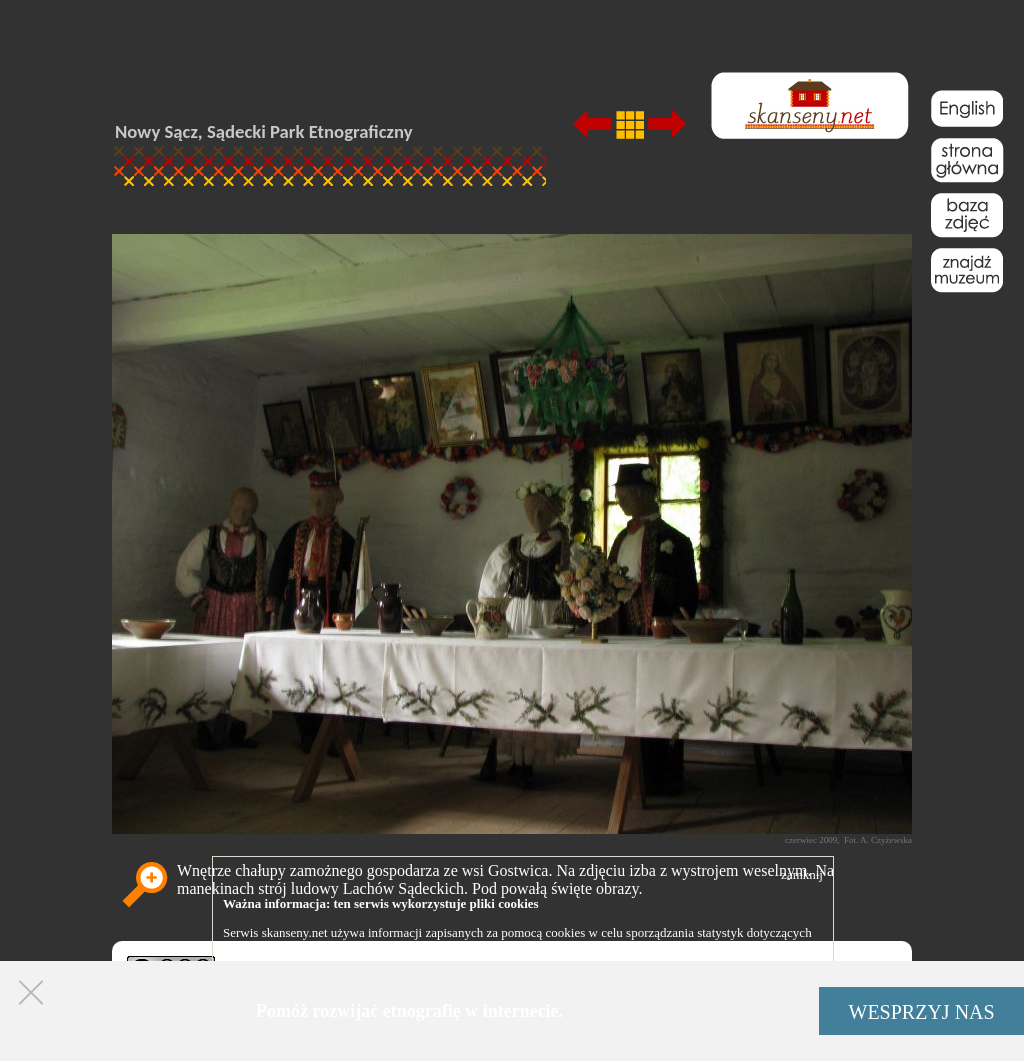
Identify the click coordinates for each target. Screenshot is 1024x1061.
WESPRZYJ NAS (922, 1012)
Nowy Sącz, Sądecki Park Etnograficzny (264, 131)
